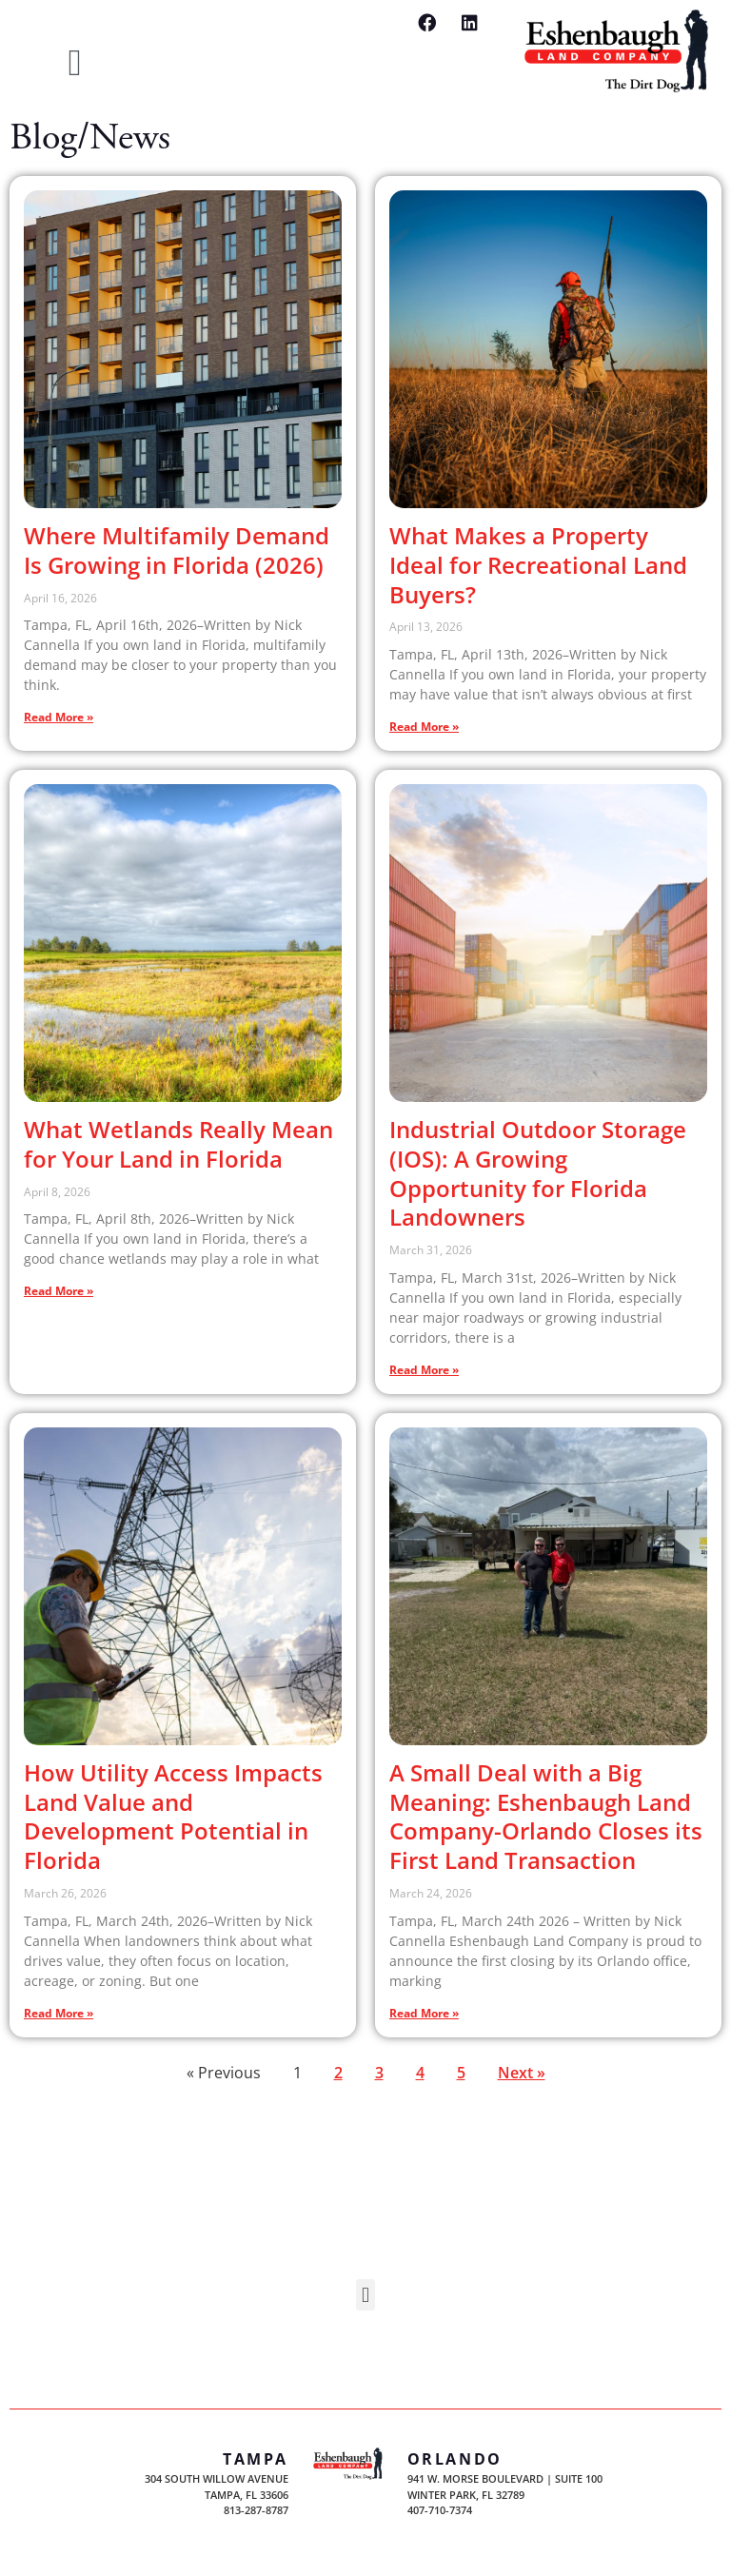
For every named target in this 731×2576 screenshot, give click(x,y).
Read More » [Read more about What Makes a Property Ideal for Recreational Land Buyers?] (424, 726)
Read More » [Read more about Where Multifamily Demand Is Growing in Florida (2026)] (58, 717)
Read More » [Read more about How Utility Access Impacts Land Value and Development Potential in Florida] (58, 2013)
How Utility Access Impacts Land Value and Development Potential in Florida (173, 1816)
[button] (75, 63)
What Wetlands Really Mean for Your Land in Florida (178, 1143)
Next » (521, 2072)
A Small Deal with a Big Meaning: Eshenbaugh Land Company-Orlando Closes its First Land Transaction (545, 1816)
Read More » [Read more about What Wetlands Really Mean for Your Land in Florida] (58, 1291)
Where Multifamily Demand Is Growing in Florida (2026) (176, 550)
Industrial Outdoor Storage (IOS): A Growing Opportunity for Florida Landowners (537, 1172)
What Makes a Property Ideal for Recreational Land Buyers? (538, 565)
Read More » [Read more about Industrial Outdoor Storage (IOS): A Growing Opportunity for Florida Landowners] (424, 1370)
